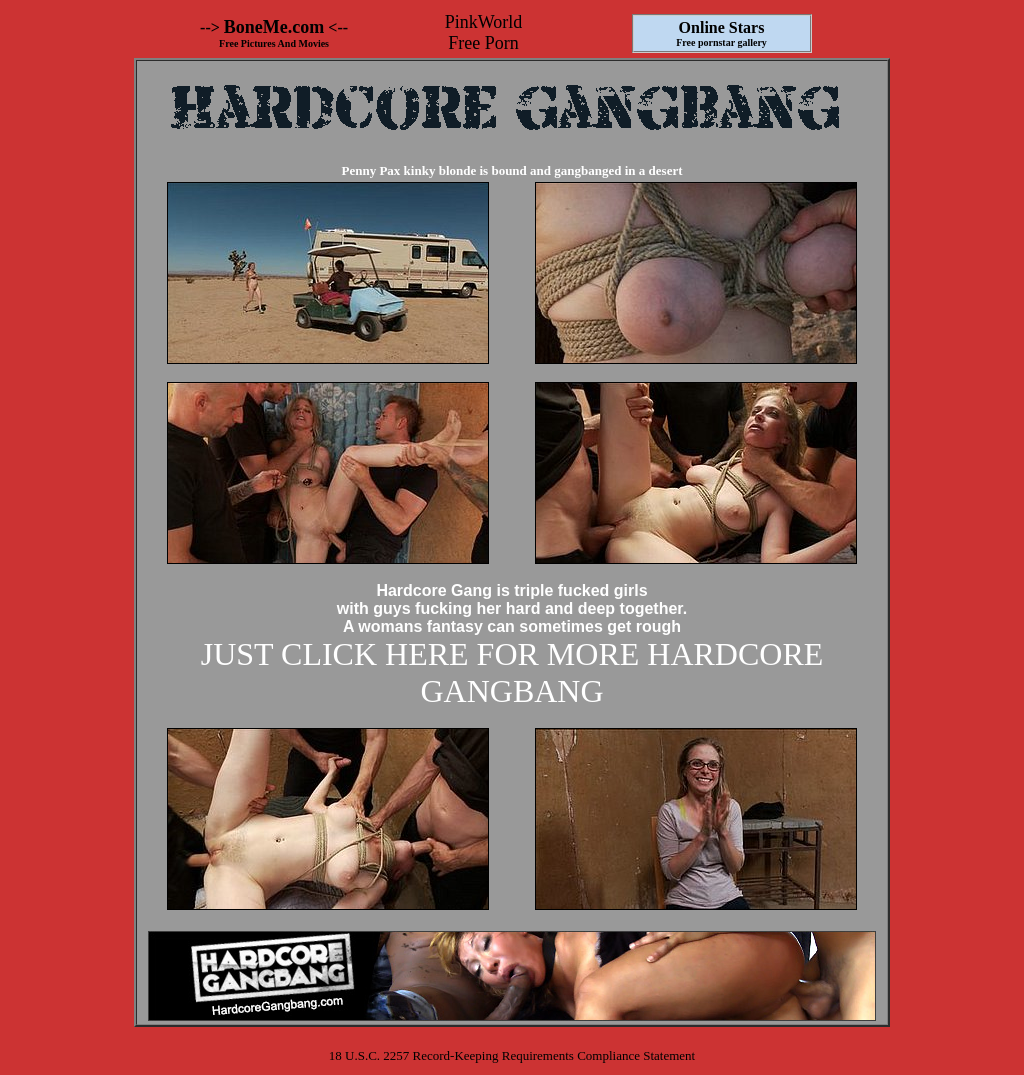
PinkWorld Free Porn (484, 32)
